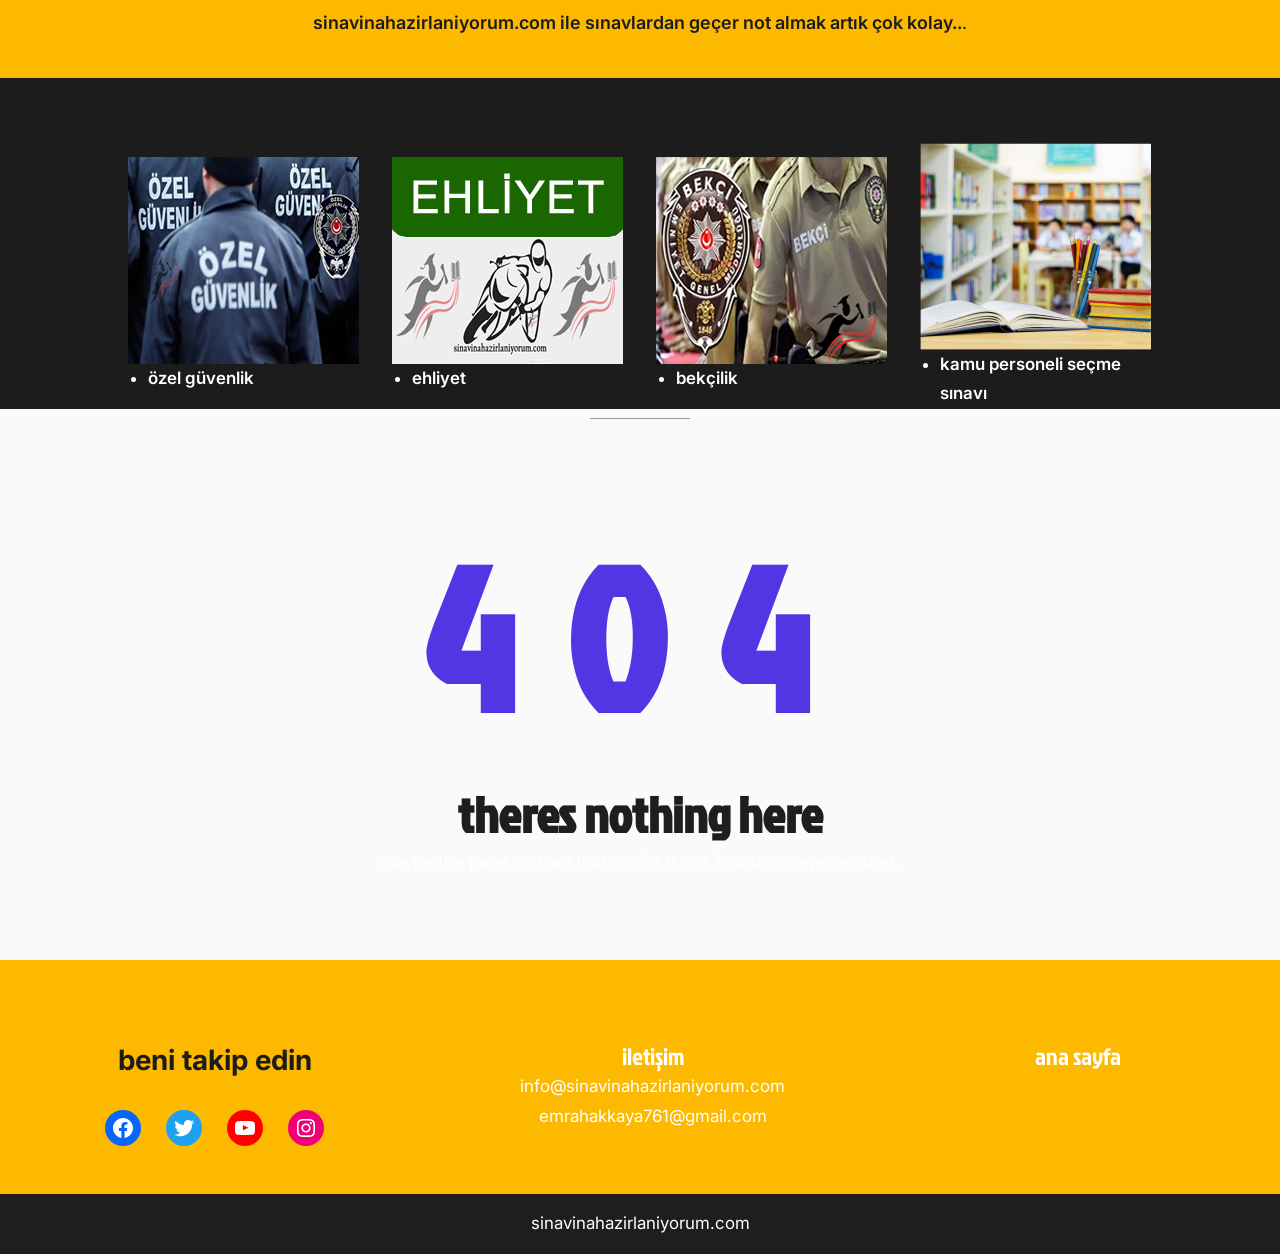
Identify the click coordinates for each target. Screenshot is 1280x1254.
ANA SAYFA (1078, 1056)
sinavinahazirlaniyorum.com (640, 1223)
